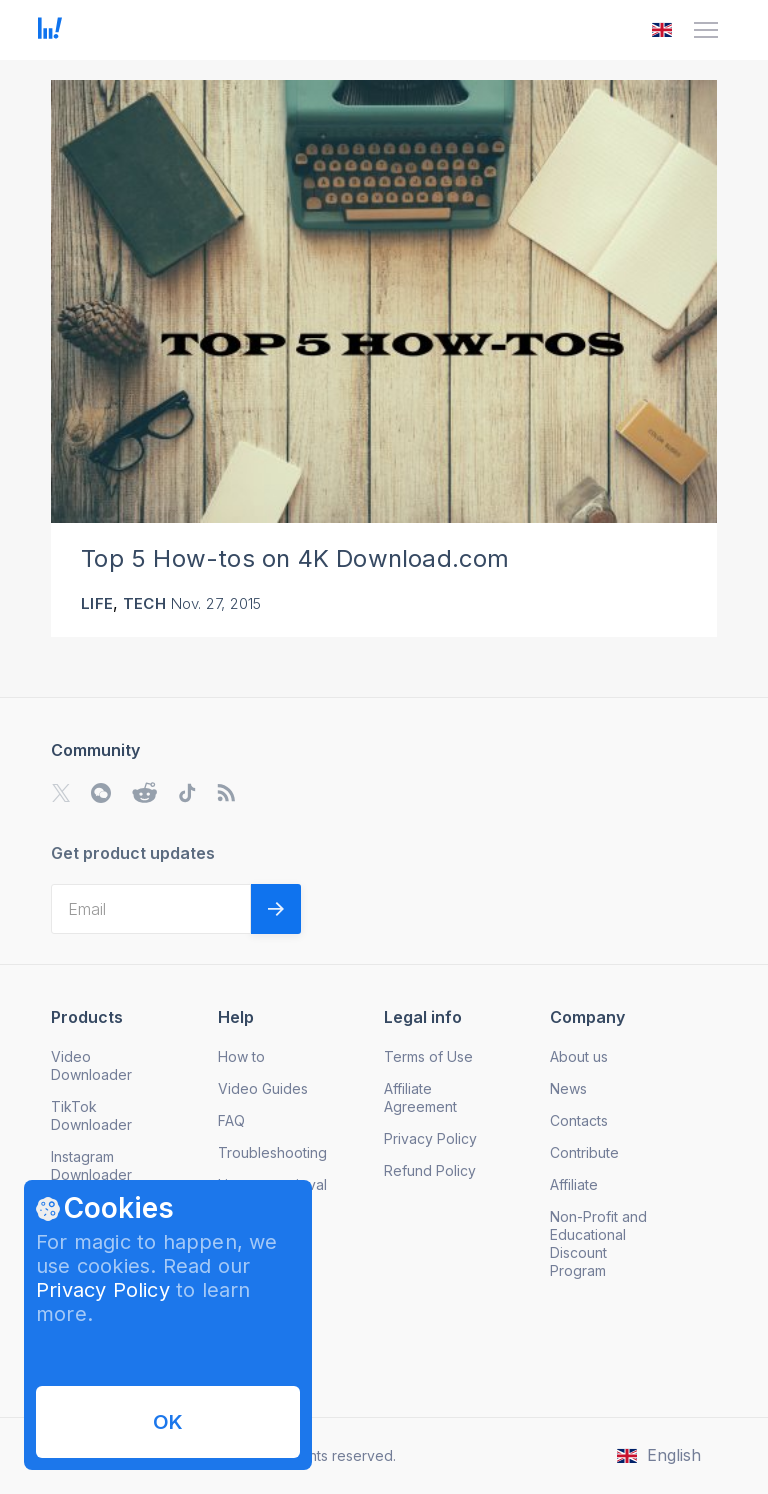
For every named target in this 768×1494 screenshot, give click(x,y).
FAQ (231, 1120)
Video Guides (263, 1088)
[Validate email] (276, 909)
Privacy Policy (103, 1290)
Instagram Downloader (91, 1165)
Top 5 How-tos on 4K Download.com (295, 558)
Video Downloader (91, 1065)
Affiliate (574, 1184)
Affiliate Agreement (420, 1097)
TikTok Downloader (91, 1115)
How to (241, 1056)
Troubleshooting (272, 1152)
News (568, 1088)
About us (579, 1056)
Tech (144, 603)
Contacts (579, 1120)
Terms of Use (428, 1056)
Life (97, 603)
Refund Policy (430, 1170)
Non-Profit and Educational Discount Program (598, 1243)
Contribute (584, 1152)
